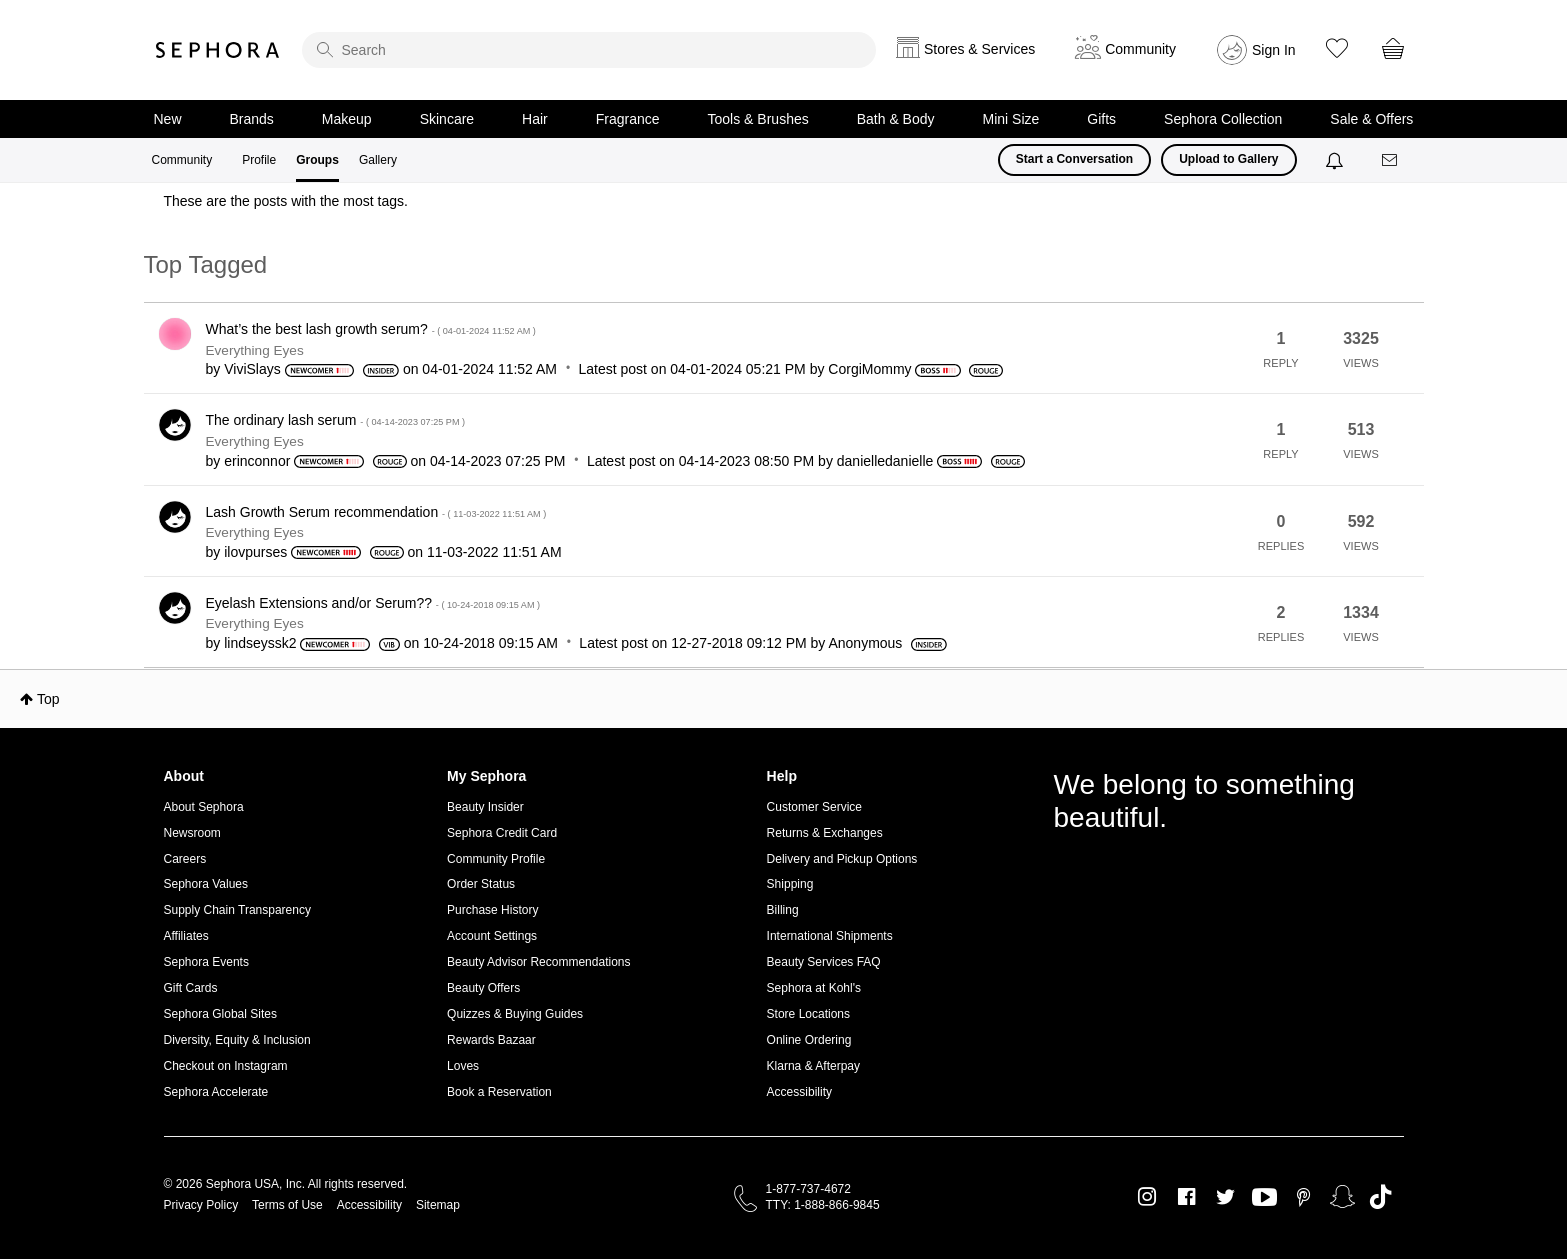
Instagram (1147, 1197)
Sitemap (438, 1205)
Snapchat (1342, 1197)
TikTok (1380, 1197)
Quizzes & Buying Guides (515, 1014)
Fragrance (628, 119)
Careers (185, 859)
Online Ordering (809, 1040)
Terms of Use (287, 1205)
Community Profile (496, 859)
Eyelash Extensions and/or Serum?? (373, 603)
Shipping (790, 884)
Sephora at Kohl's (814, 988)
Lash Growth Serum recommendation (376, 512)
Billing (783, 910)
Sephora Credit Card (502, 833)
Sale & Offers (1371, 119)
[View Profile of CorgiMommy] (869, 369)
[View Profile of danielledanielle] (885, 461)
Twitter (1225, 1197)
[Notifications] (1336, 160)
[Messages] (1391, 160)
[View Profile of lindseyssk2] (260, 643)
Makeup (347, 119)
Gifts (1101, 119)
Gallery (378, 160)
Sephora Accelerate (216, 1092)
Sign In (1274, 50)
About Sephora (204, 807)
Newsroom (192, 833)
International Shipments (830, 936)
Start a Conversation (1074, 159)
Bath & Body (896, 119)
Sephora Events (206, 962)
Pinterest (1303, 1197)
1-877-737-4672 (808, 1189)
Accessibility (799, 1092)
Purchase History (492, 910)
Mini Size (1011, 119)
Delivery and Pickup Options (842, 859)
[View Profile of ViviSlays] (252, 369)
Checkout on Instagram (226, 1066)
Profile (259, 160)
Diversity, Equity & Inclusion (237, 1040)
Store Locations (808, 1014)
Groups (317, 160)
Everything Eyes (255, 350)
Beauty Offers (483, 988)
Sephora (218, 50)
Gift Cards (191, 988)
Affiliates (186, 936)
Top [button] (48, 699)
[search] (589, 50)
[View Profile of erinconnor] (257, 461)
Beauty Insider (485, 807)
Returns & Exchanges (825, 833)
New (168, 119)
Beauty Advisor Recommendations (538, 962)
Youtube (1264, 1198)
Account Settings (492, 936)
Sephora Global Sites (220, 1014)
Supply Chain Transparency (237, 910)
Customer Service (814, 807)
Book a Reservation (499, 1092)
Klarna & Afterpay (813, 1066)
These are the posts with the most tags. (286, 201)
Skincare (447, 119)
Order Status (481, 884)
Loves (463, 1066)
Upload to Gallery (1228, 159)
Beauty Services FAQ (824, 962)
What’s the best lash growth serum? (371, 329)
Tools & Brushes (758, 119)
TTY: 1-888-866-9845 (823, 1205)
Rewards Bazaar (491, 1040)
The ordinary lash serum (336, 420)
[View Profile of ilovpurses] (255, 552)
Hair (535, 119)
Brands (252, 119)
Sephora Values (206, 884)
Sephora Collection (1223, 119)
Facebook (1186, 1197)
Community (182, 160)
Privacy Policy (201, 1205)
